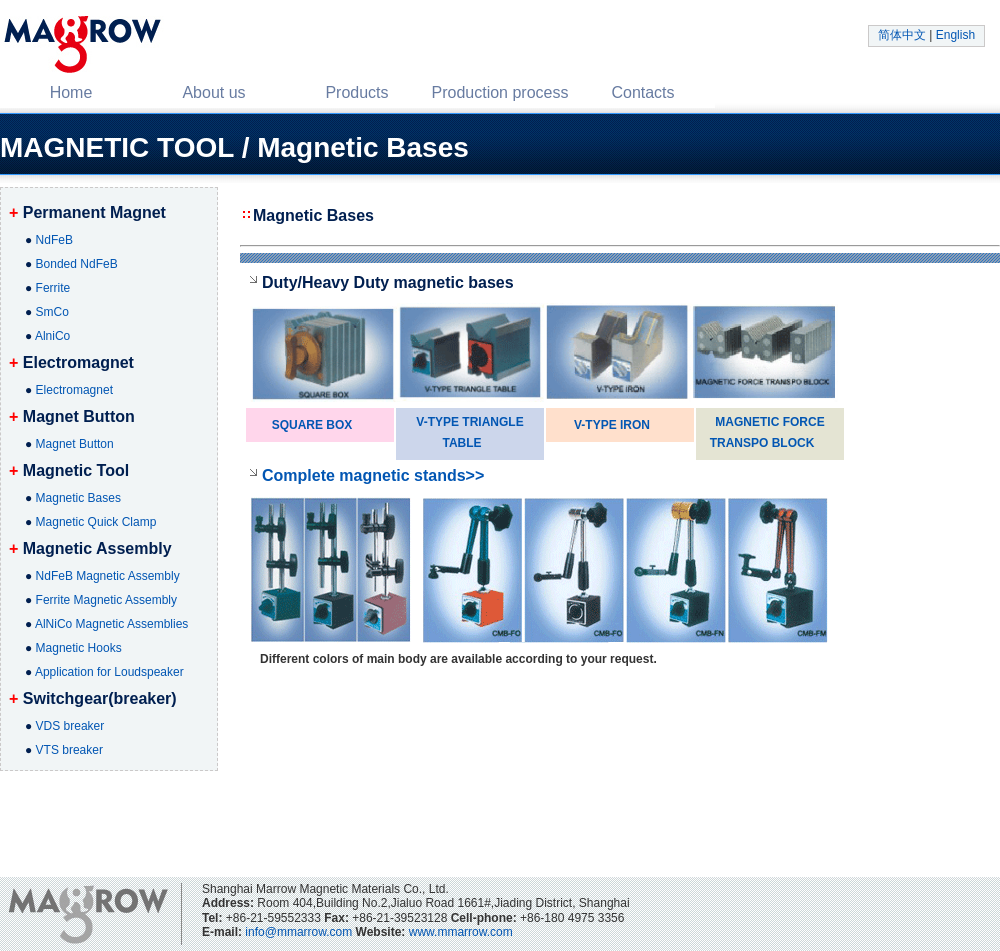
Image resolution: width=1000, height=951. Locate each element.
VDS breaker (70, 726)
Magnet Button (75, 444)
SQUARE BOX (312, 425)
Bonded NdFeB (77, 264)
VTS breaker (69, 750)
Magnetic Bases (78, 498)
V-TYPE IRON (612, 425)
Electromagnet (74, 390)
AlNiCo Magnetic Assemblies (111, 624)
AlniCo (52, 336)
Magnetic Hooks (79, 648)
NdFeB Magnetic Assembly (108, 576)
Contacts (642, 92)
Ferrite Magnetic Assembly (106, 600)
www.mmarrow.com (461, 932)
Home (71, 92)
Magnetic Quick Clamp (96, 522)
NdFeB (54, 240)
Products (356, 92)
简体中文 (902, 35)
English (955, 35)
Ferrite (53, 288)
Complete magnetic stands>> (373, 475)
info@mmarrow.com (298, 932)
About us (213, 92)
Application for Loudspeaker (109, 672)
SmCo (52, 312)
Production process (500, 92)
